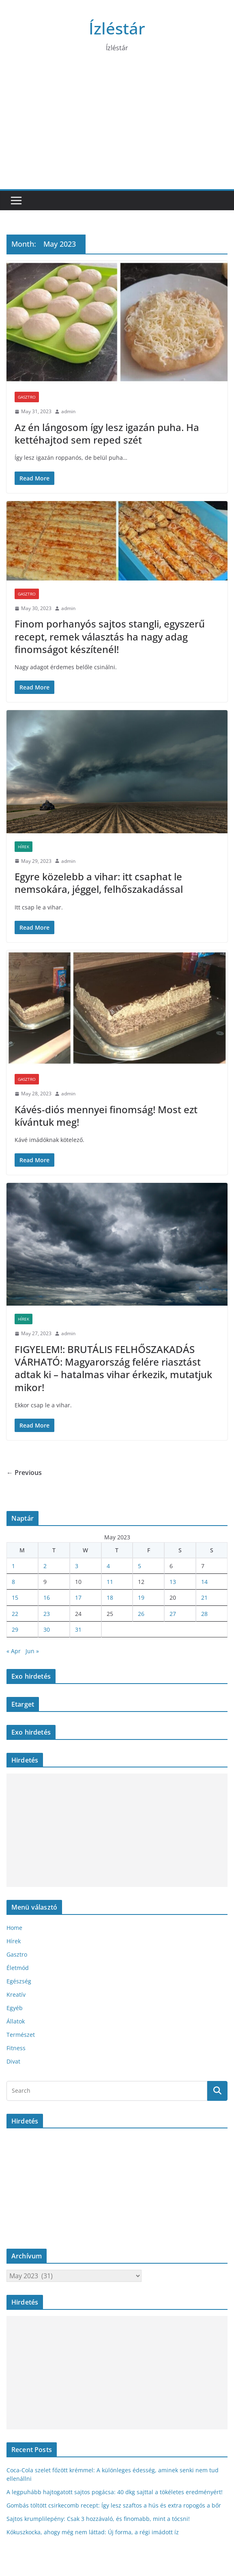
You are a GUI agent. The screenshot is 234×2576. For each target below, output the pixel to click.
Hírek (23, 846)
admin (68, 411)
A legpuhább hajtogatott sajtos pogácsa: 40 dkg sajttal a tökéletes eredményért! (114, 2492)
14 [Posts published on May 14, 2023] (204, 1582)
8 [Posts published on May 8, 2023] (13, 1582)
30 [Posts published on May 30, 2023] (46, 1629)
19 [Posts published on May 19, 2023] (141, 1597)
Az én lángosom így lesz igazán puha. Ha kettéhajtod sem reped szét (107, 433)
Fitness (16, 2048)
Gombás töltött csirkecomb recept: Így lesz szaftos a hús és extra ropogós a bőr (113, 2505)
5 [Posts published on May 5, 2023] (139, 1566)
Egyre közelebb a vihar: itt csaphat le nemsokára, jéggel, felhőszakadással (99, 883)
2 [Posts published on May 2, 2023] (45, 1566)
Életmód (17, 1968)
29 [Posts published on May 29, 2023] (15, 1629)
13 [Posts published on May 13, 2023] (173, 1582)
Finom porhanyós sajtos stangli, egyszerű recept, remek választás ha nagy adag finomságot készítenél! (110, 636)
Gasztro (27, 397)
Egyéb (14, 2008)
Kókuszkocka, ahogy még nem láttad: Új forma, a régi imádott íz (92, 2532)
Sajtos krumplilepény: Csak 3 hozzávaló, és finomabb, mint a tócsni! (98, 2519)
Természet (20, 2034)
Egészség (18, 1981)
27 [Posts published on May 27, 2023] (173, 1614)
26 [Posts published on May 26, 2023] (141, 1614)
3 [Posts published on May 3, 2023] (76, 1566)
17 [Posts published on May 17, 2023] (78, 1597)
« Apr (13, 1651)
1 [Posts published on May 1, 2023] (13, 1566)
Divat (13, 2061)
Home (14, 1927)
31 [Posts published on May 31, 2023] (78, 1629)
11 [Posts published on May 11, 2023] (110, 1582)
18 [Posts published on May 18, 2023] (110, 1597)
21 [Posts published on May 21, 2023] (204, 1597)
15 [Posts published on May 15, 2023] (15, 1597)
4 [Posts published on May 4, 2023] (108, 1566)
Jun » (32, 1651)
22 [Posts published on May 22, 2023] (15, 1614)
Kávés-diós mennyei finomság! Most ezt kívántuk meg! (106, 1116)
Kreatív (16, 1994)
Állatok (15, 2021)
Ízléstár (117, 28)
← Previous (24, 1472)
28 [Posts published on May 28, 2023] (204, 1614)
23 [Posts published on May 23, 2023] (46, 1614)
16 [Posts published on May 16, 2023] (46, 1597)
